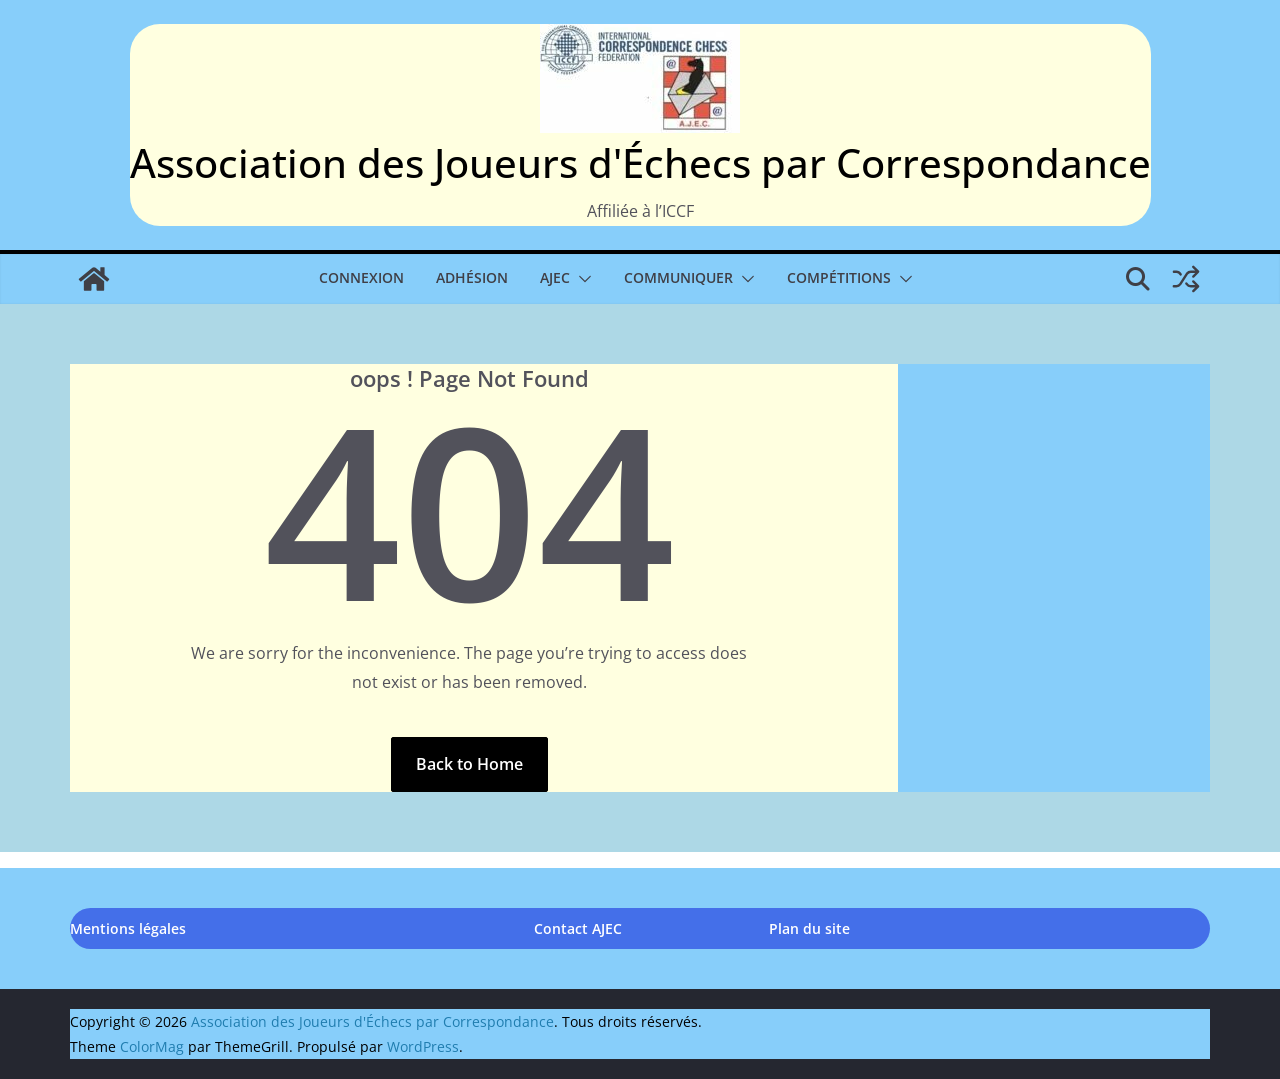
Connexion (361, 277)
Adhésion (472, 277)
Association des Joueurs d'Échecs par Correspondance (640, 162)
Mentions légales (128, 928)
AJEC (555, 277)
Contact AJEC (578, 928)
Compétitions (839, 277)
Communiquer (678, 277)
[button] (581, 279)
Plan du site (809, 928)
